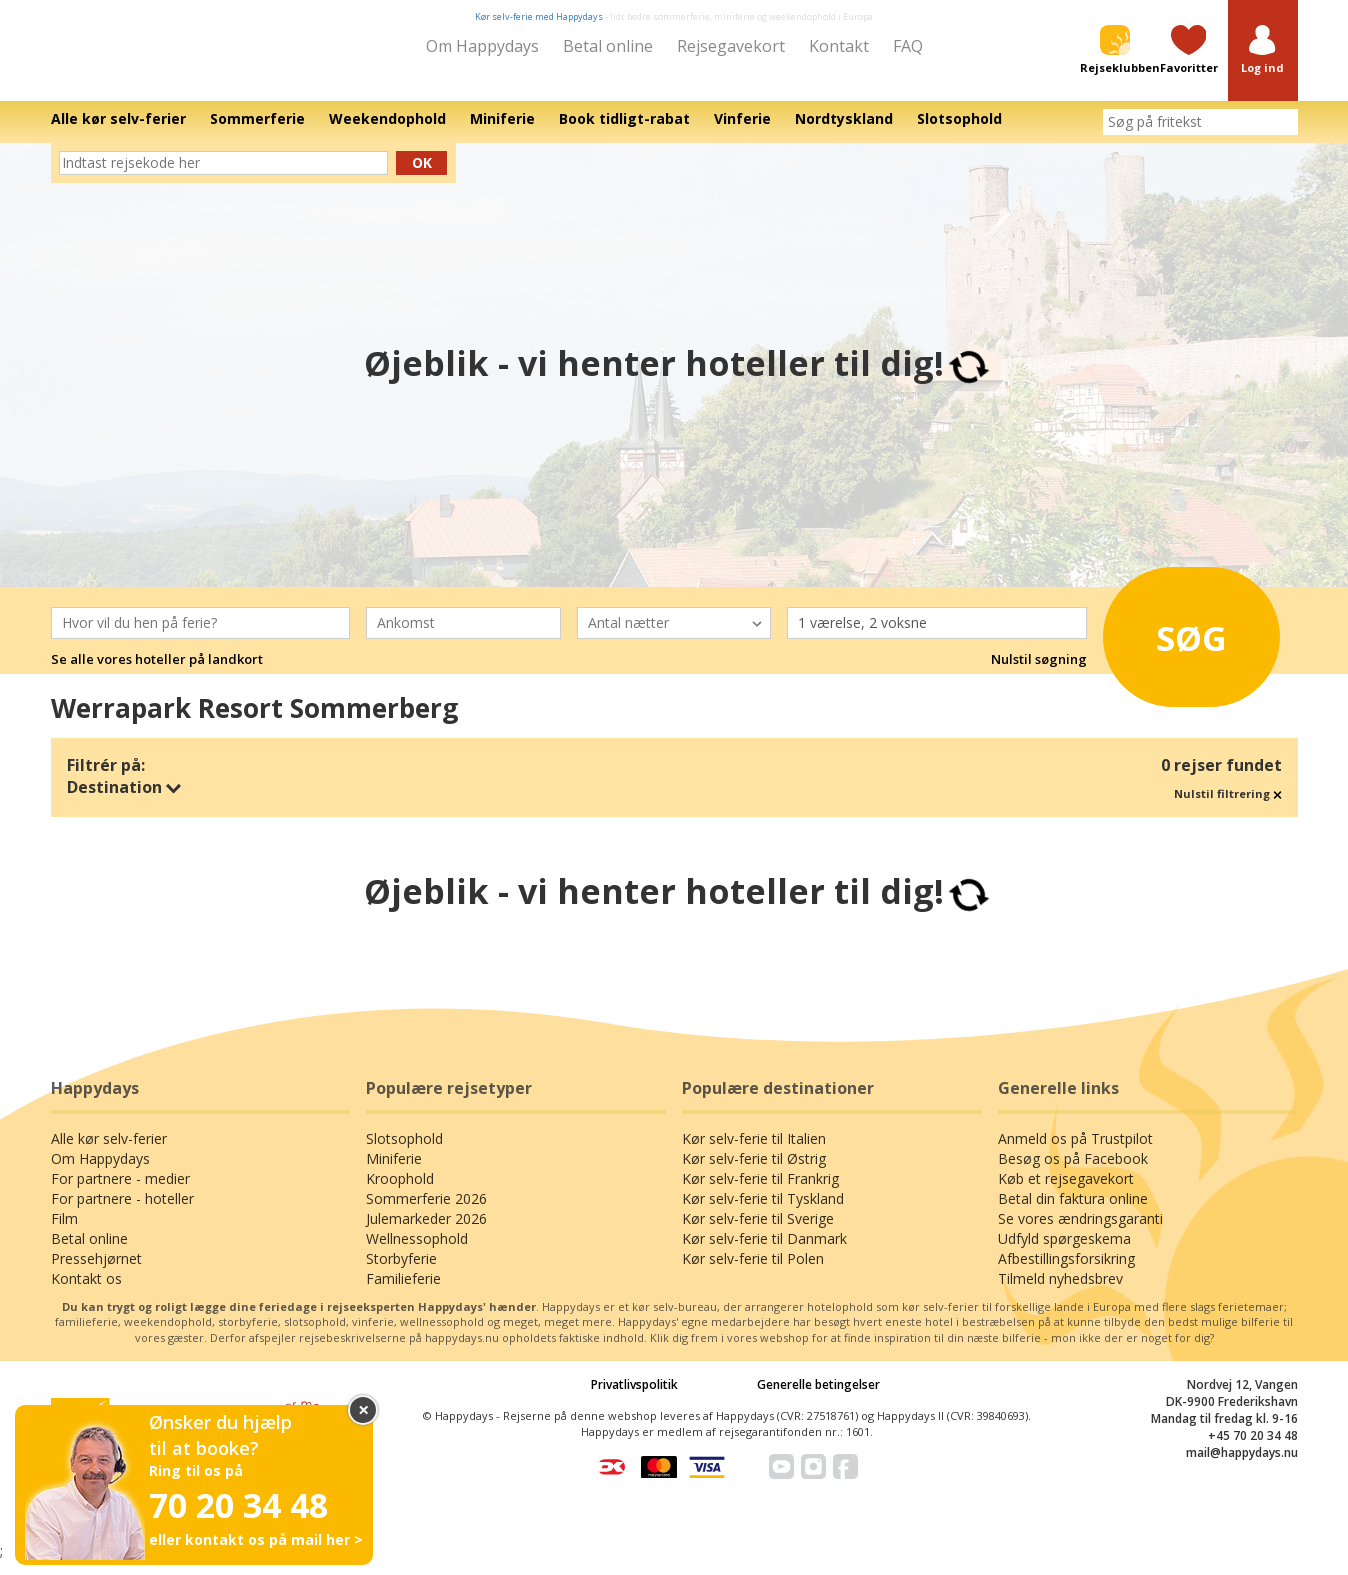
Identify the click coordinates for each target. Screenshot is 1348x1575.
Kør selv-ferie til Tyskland (763, 1212)
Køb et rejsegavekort (1066, 1192)
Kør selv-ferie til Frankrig (760, 1192)
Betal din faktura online (1073, 1212)
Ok (422, 176)
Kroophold (400, 1192)
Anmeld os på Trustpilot (1075, 1152)
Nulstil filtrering (1228, 807)
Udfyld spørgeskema (1064, 1252)
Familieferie (403, 1292)
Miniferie (394, 1172)
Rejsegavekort (731, 46)
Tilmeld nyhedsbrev (1060, 1292)
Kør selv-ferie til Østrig (754, 1172)
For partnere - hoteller (122, 1212)
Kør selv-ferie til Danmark (764, 1252)
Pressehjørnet (96, 1272)
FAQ (908, 46)
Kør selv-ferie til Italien (754, 1152)
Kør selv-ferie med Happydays (539, 16)
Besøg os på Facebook (1073, 1172)
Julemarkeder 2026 (426, 1232)
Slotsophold (404, 1152)
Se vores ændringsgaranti (1080, 1232)
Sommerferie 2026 (426, 1212)
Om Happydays (482, 46)
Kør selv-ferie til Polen (753, 1272)
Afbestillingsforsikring (1066, 1272)
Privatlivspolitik (634, 1398)
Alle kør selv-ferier (109, 1152)
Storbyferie (401, 1272)
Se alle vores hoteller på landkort (157, 673)
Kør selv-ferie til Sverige (758, 1232)
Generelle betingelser (818, 1398)
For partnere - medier (120, 1192)
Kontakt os (86, 1292)
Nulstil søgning (1039, 673)
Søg (1173, 646)
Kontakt (839, 46)
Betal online (608, 46)
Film (64, 1232)
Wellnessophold (417, 1252)
